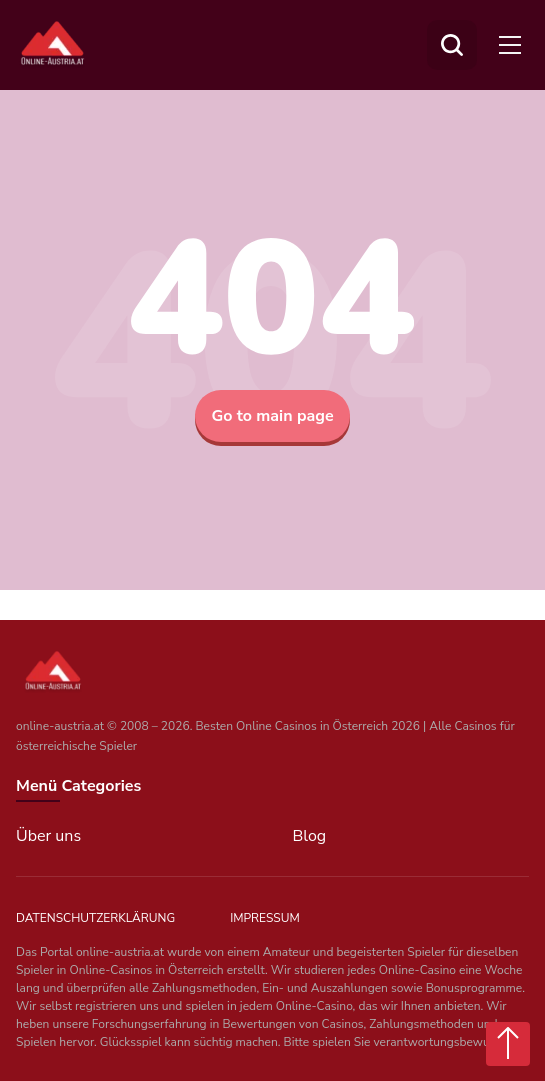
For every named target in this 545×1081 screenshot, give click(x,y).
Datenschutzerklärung (95, 918)
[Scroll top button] (508, 1044)
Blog (310, 836)
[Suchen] (452, 45)
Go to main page (272, 416)
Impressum (265, 918)
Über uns (48, 836)
